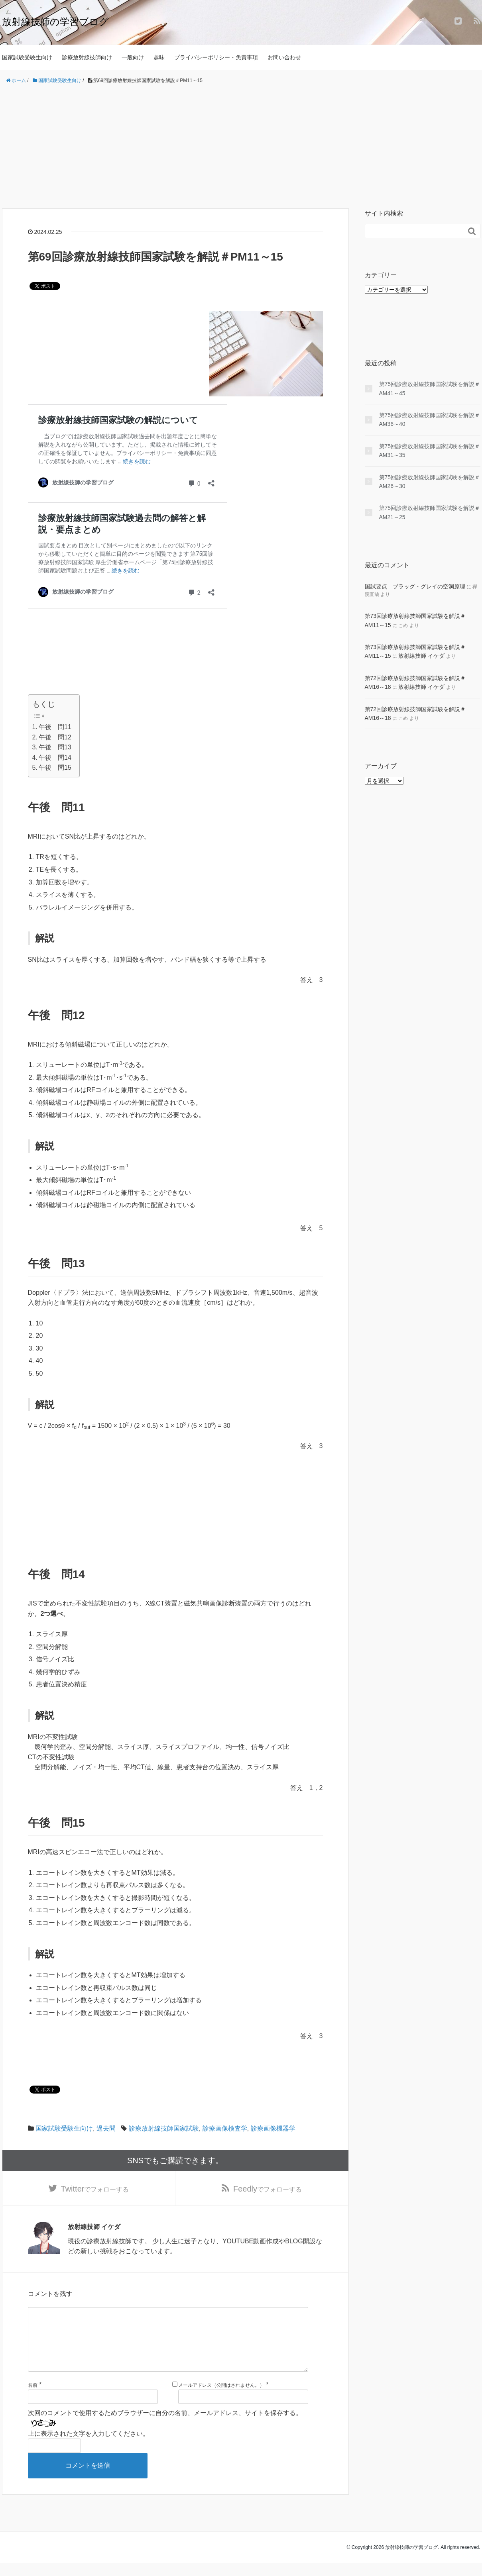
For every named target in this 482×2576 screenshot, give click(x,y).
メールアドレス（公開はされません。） (221, 2398)
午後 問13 (55, 747)
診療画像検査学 (225, 2128)
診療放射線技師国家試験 (164, 2128)
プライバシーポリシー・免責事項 (216, 57)
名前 (32, 2398)
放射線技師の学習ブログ (55, 21)
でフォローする (95, 2188)
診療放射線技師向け (87, 57)
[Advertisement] (241, 146)
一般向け (133, 57)
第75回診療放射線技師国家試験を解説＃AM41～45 (429, 388)
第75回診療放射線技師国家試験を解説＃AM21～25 (429, 512)
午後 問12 (55, 737)
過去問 (106, 2128)
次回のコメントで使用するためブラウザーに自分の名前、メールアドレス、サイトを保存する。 (165, 2425)
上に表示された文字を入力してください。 (88, 2446)
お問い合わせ (284, 57)
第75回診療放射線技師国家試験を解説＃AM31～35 (429, 450)
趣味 (159, 57)
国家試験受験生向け (27, 57)
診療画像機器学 (273, 2128)
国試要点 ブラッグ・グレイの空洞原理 (415, 586)
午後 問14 (55, 757)
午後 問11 (55, 726)
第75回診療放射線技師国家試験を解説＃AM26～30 (429, 481)
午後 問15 (55, 767)
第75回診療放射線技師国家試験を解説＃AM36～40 (429, 419)
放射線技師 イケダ (421, 656)
